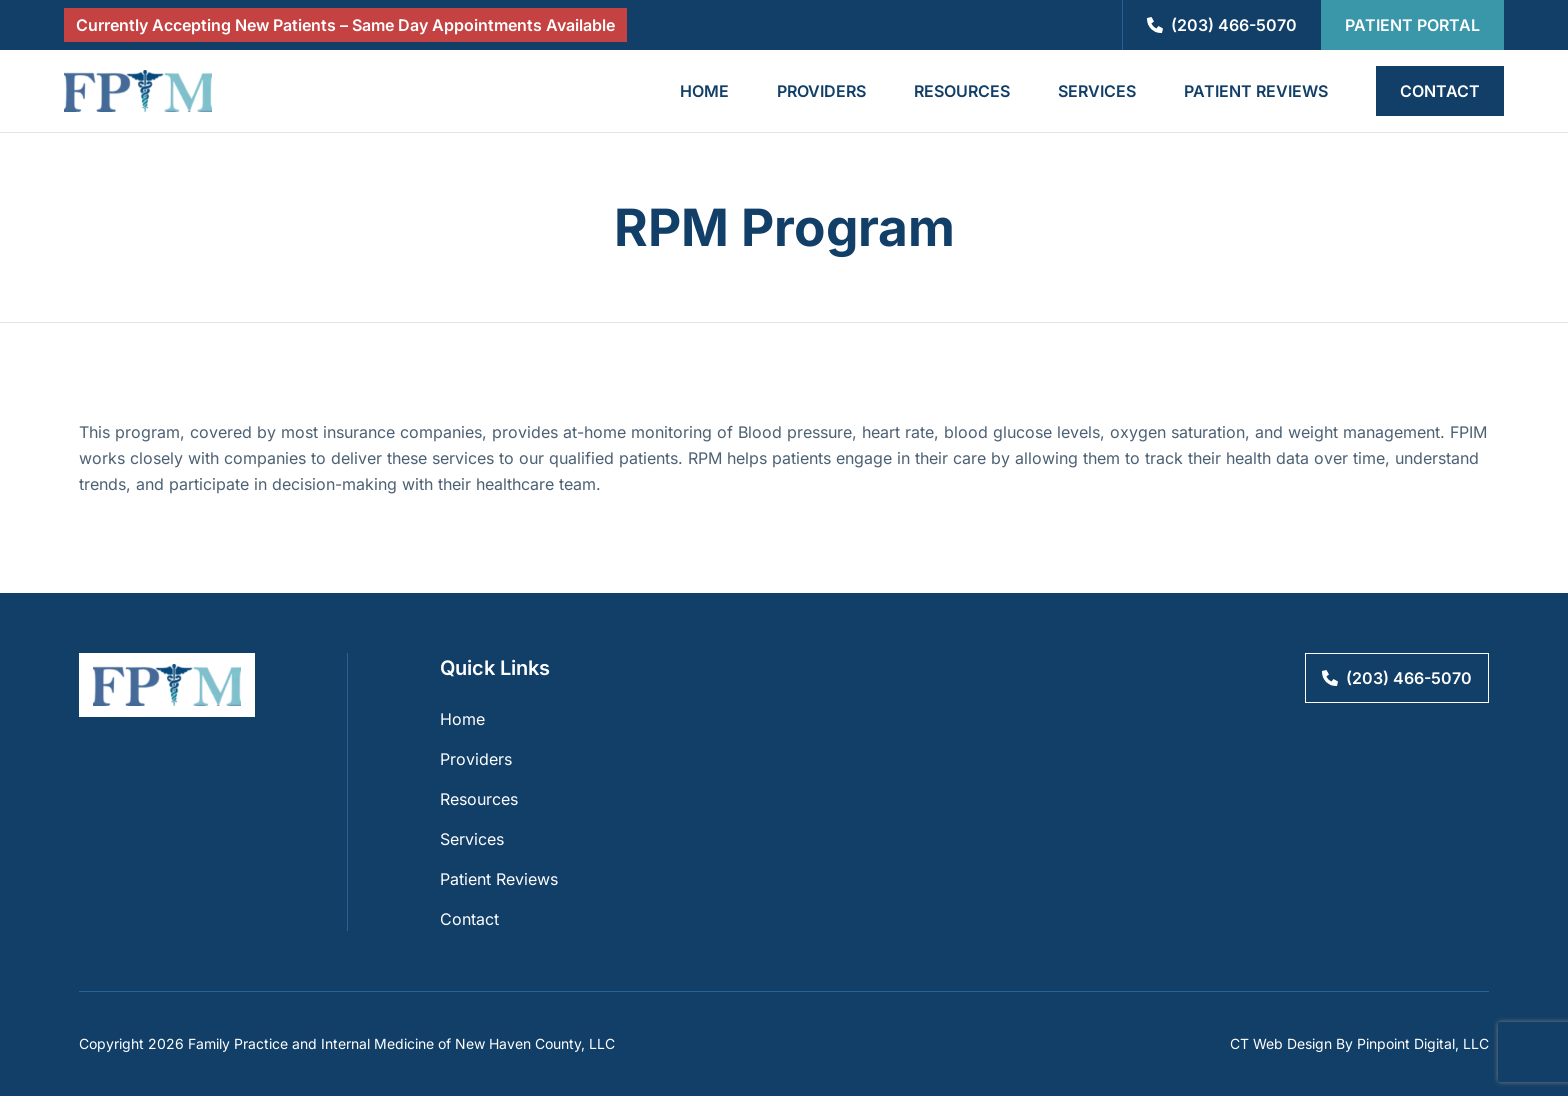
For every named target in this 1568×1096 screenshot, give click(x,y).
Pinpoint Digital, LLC (1423, 1043)
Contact (1440, 91)
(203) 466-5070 (1222, 25)
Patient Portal (1412, 25)
